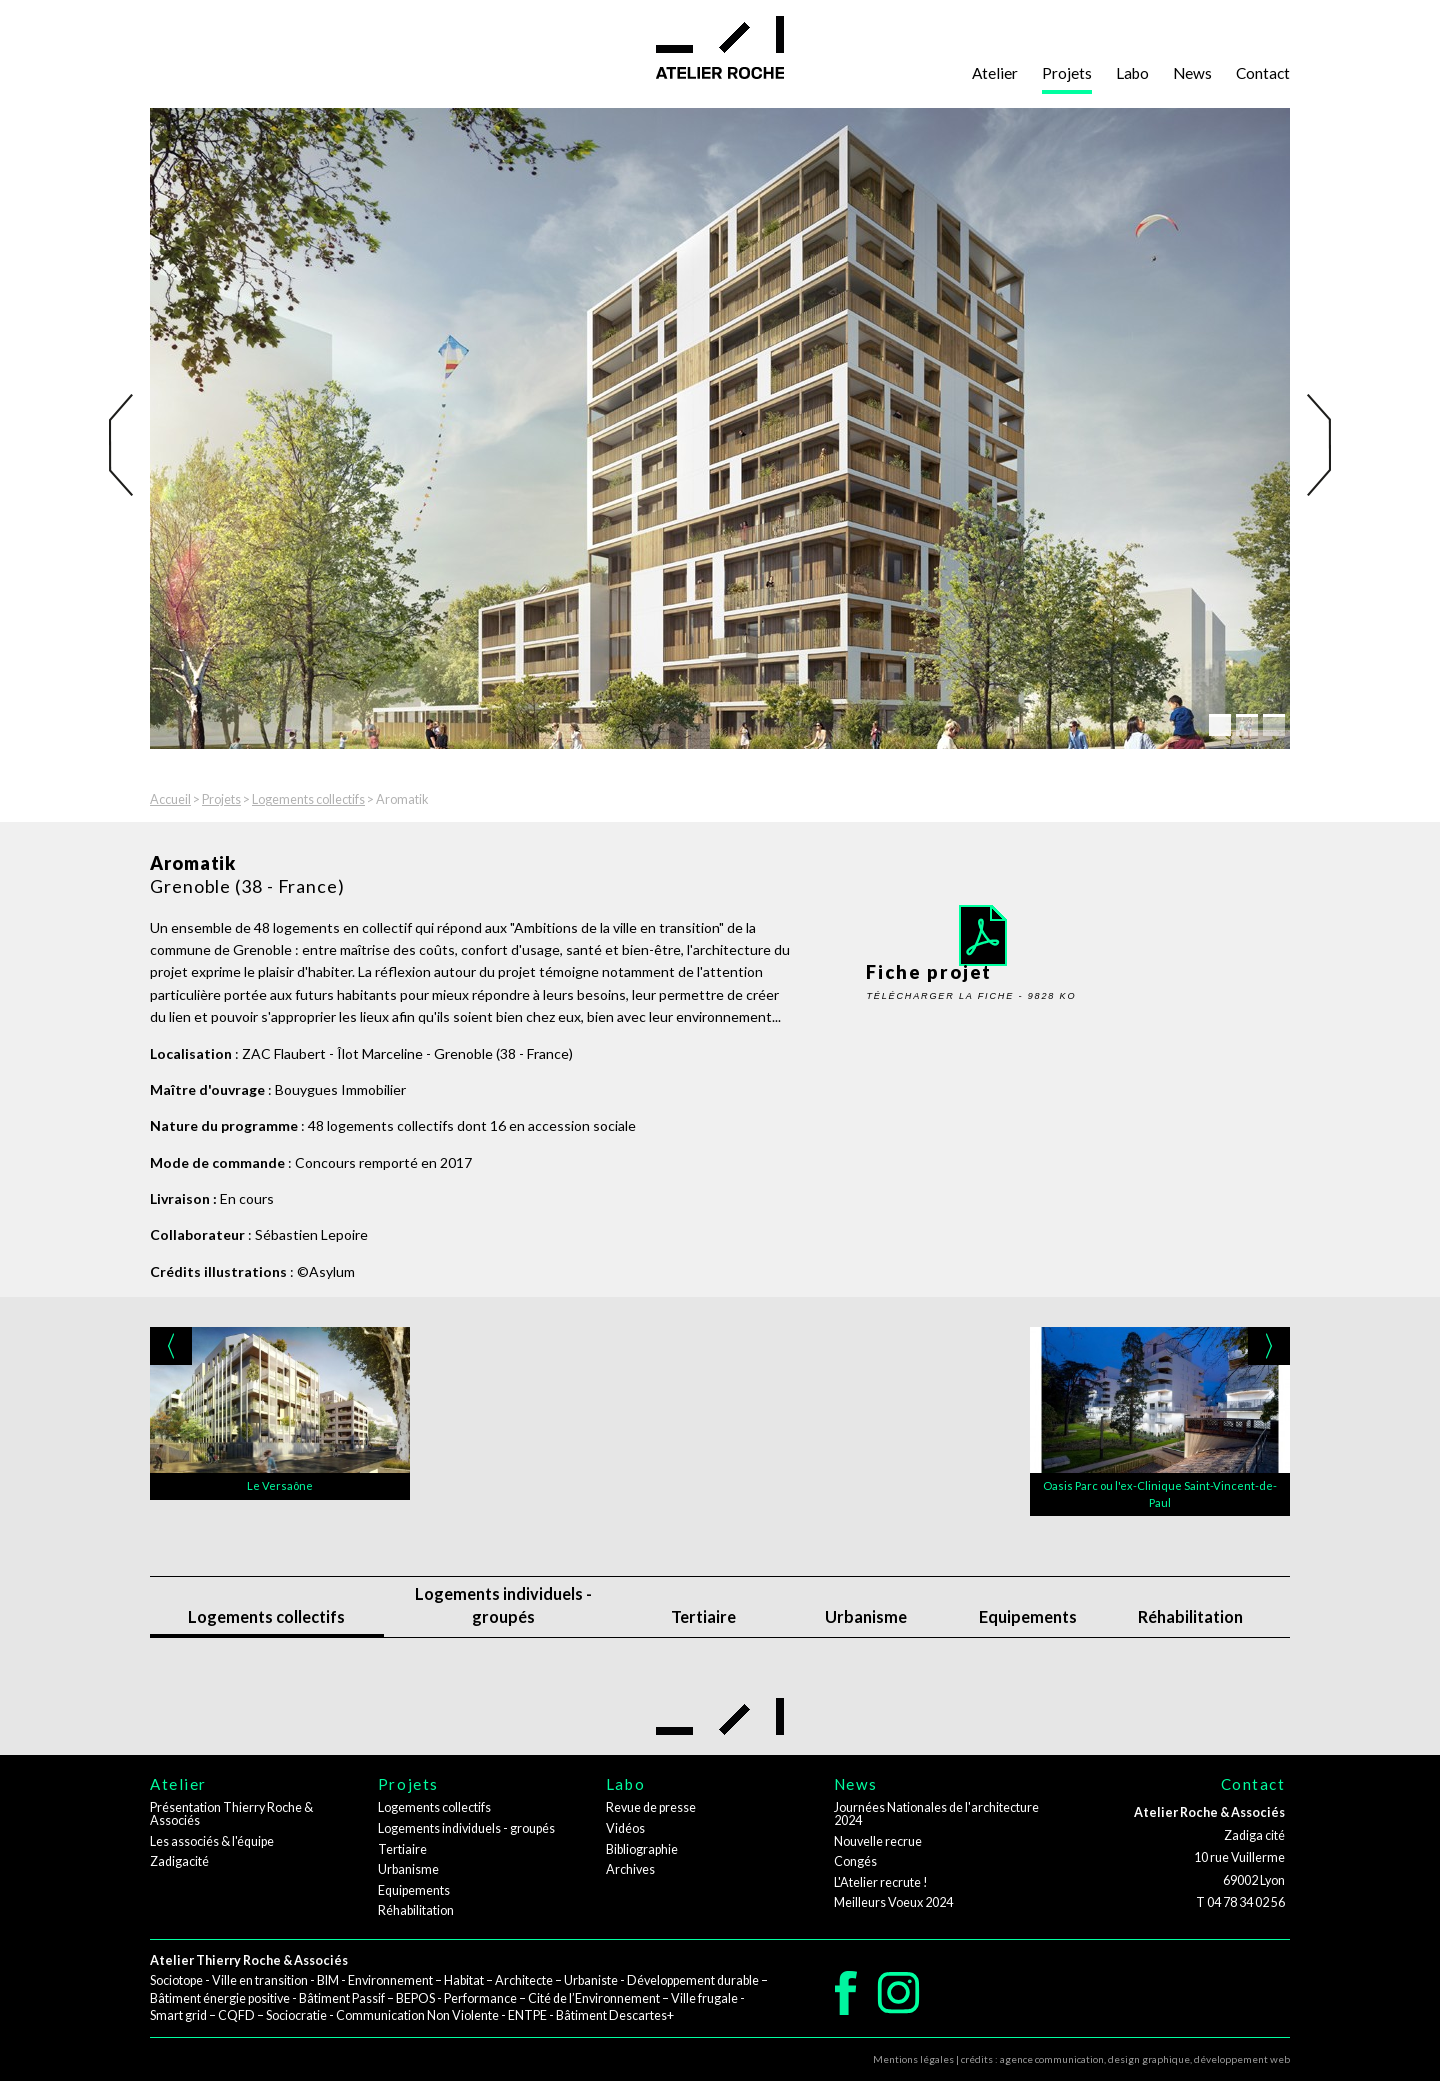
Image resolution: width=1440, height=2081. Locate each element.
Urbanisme (866, 1616)
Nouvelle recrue (878, 1841)
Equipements (1028, 1616)
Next (1312, 445)
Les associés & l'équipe (212, 1841)
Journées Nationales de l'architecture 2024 (936, 1814)
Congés (855, 1861)
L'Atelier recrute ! (881, 1882)
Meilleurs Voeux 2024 (893, 1902)
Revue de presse (651, 1807)
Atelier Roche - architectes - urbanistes (720, 47)
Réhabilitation (1190, 1616)
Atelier (995, 73)
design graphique (1149, 2059)
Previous (127, 445)
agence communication (1052, 2059)
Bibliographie (642, 1849)
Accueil (170, 799)
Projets (1067, 73)
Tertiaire (703, 1616)
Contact (1263, 73)
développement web (1242, 2059)
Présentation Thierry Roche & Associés (231, 1814)
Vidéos (625, 1828)
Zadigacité (179, 1861)
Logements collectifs (308, 799)
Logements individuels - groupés (503, 1604)
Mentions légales (913, 2059)
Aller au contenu (71, 32)
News (1192, 73)
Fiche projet (1009, 923)
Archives (630, 1869)
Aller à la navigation (80, 10)
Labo (1132, 73)
